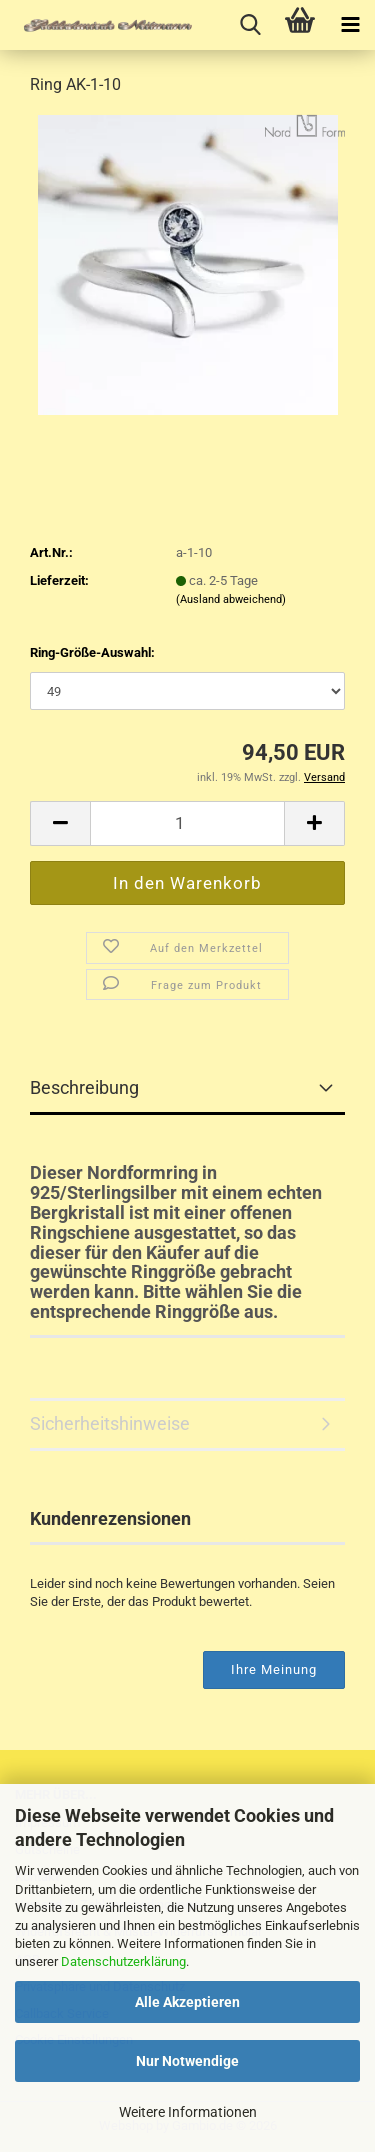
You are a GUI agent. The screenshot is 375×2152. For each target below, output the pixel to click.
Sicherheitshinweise (110, 1423)
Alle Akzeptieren (187, 2002)
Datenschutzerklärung (123, 1961)
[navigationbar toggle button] (350, 25)
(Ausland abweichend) (231, 599)
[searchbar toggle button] (250, 25)
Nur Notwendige (187, 2061)
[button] (60, 823)
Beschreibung (84, 1087)
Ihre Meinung (274, 1669)
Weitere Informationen (188, 2112)
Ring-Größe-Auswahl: (92, 652)
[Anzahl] (187, 823)
